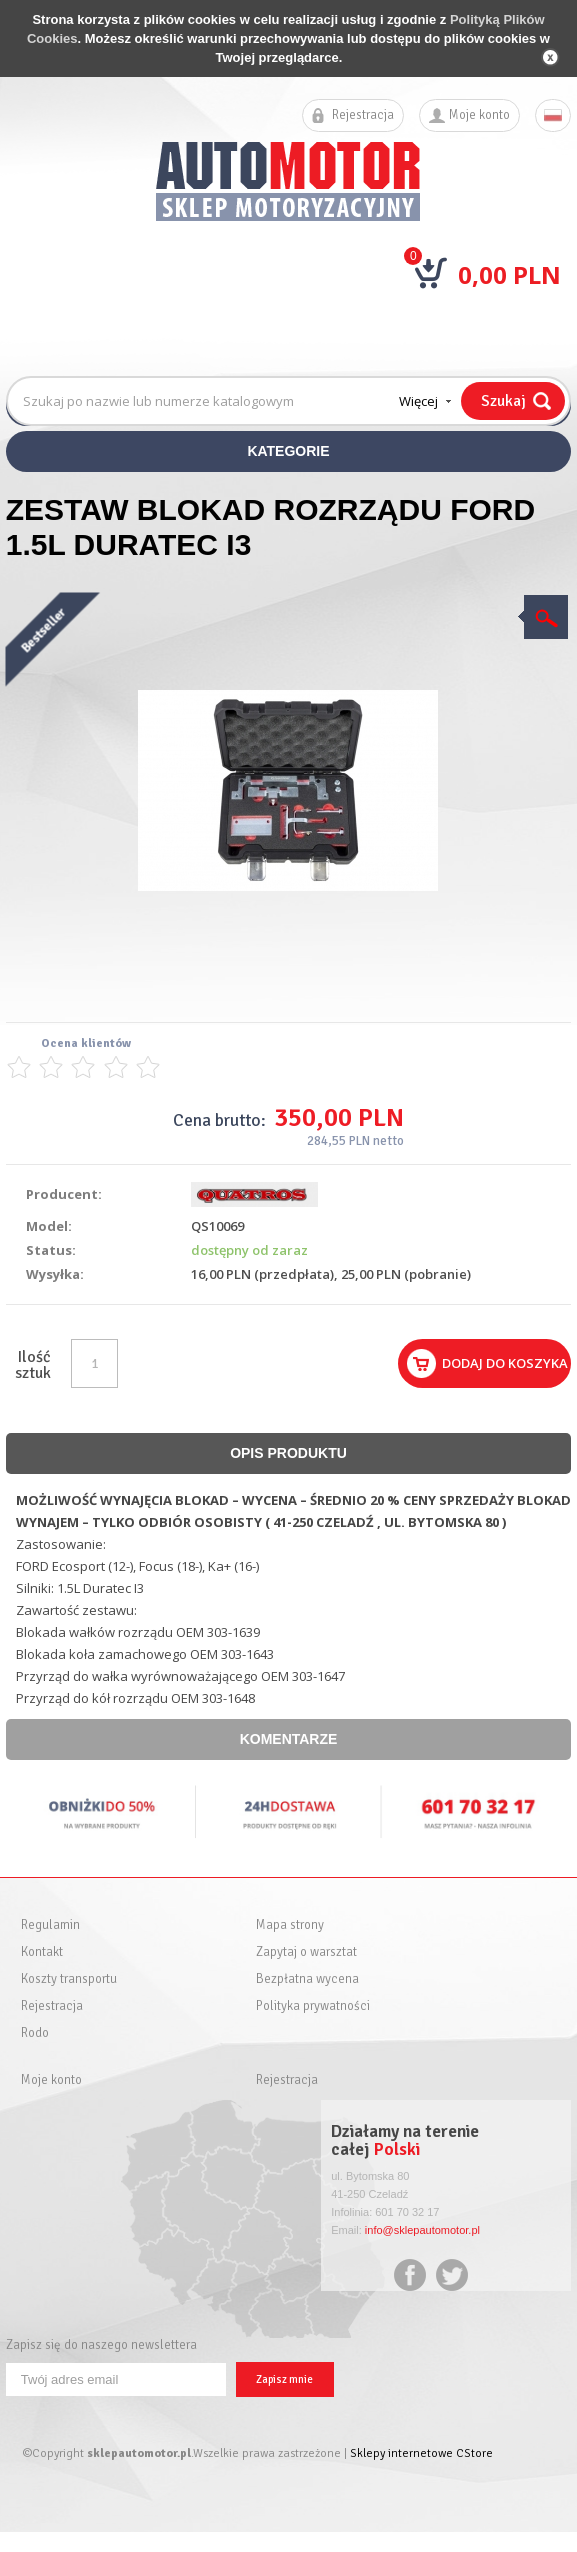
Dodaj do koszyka (505, 1363)
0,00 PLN (509, 274)
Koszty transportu (69, 1979)
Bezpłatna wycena (307, 1979)
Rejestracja (363, 115)
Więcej (418, 401)
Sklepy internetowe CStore (421, 2453)
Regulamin (50, 1925)
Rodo (35, 2033)
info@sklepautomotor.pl (422, 2230)
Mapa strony (290, 1925)
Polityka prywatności (313, 2006)
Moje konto (479, 115)
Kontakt (42, 1952)
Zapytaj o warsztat (306, 1952)
